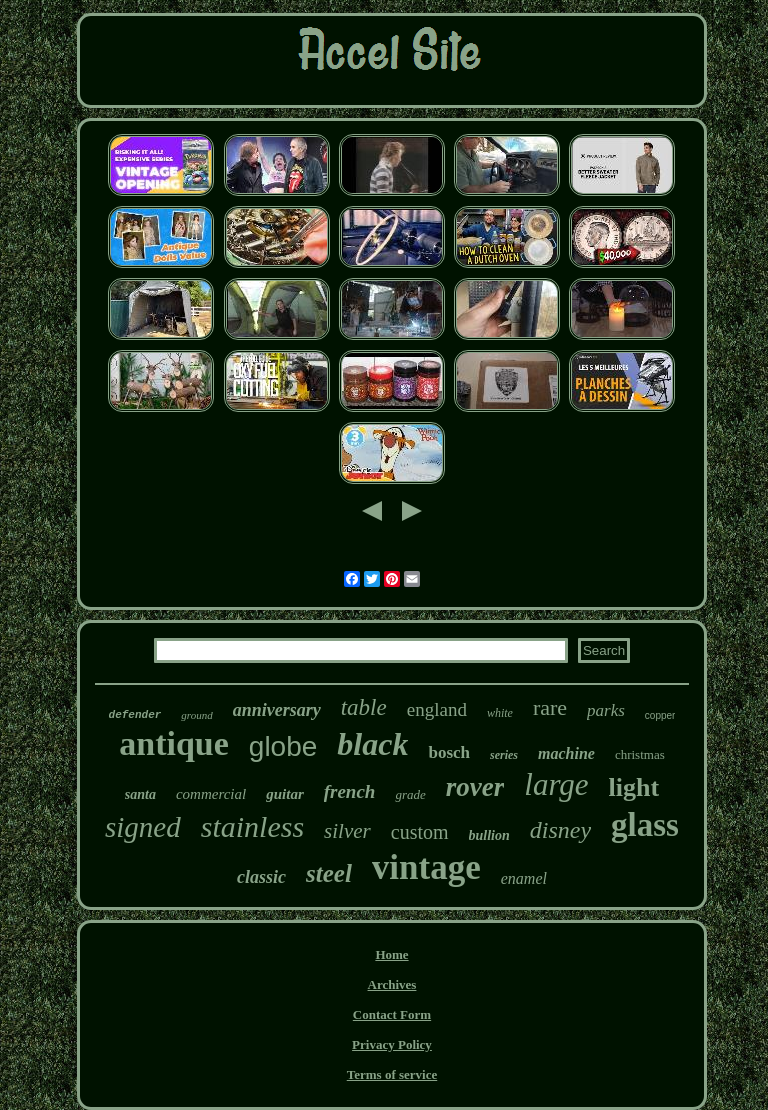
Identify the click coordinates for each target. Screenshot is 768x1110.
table (364, 707)
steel (329, 873)
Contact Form (392, 1014)
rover (475, 787)
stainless (252, 826)
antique (174, 743)
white (500, 713)
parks (606, 710)
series (504, 755)
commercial (211, 794)
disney (560, 830)
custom (420, 832)
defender (135, 715)
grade (410, 794)
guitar (285, 794)
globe (283, 746)
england (437, 709)
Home (391, 954)
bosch (449, 752)
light (634, 787)
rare (550, 707)
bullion (489, 835)
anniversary (277, 710)
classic (261, 877)
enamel (524, 878)
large (556, 784)
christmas (640, 754)
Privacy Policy (392, 1044)
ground (196, 715)
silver (347, 831)
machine (566, 753)
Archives (392, 984)
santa (140, 794)
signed (143, 827)
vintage (426, 867)
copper (660, 715)
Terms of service (392, 1074)
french (350, 791)
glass (645, 825)
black (372, 744)
